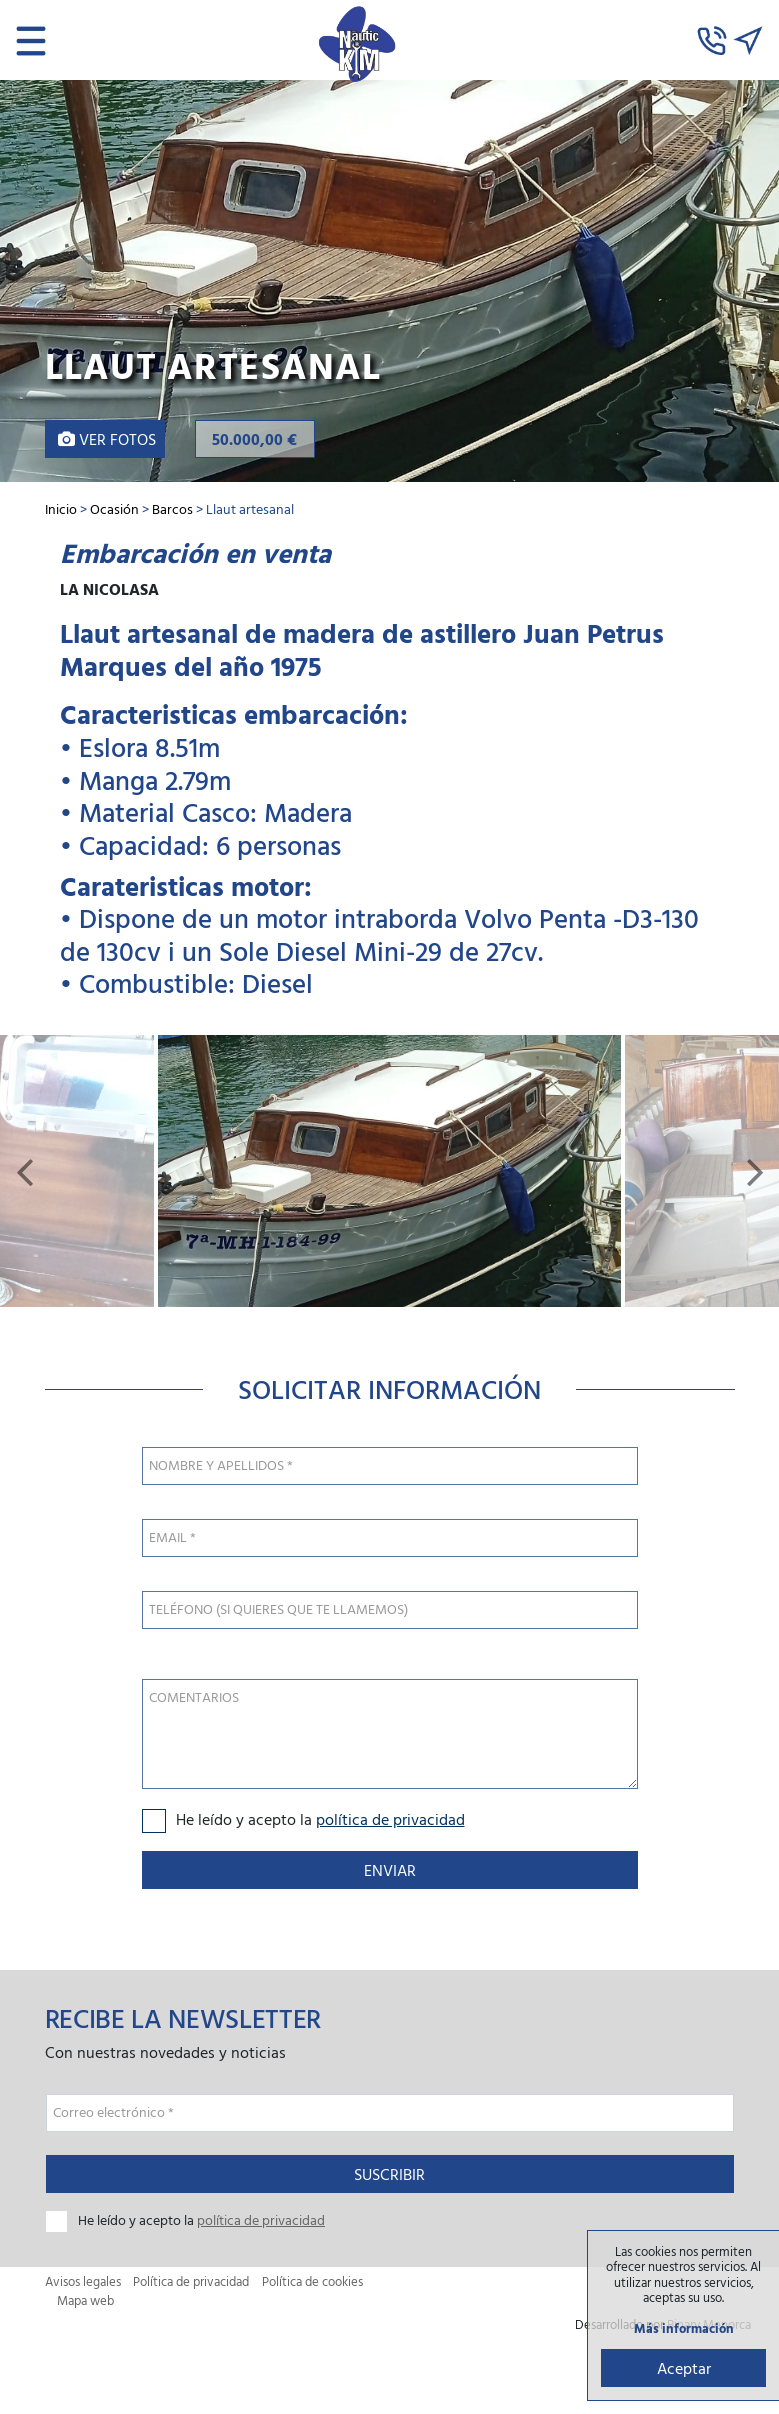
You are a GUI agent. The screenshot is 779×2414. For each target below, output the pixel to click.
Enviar (390, 1870)
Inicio (61, 508)
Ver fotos (107, 439)
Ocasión (114, 508)
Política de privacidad (191, 2281)
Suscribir (389, 2174)
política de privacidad (390, 1819)
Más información (684, 2328)
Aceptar (684, 2368)
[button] (24, 1171)
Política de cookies (312, 2281)
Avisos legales (83, 2281)
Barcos (172, 508)
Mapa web (85, 2300)
